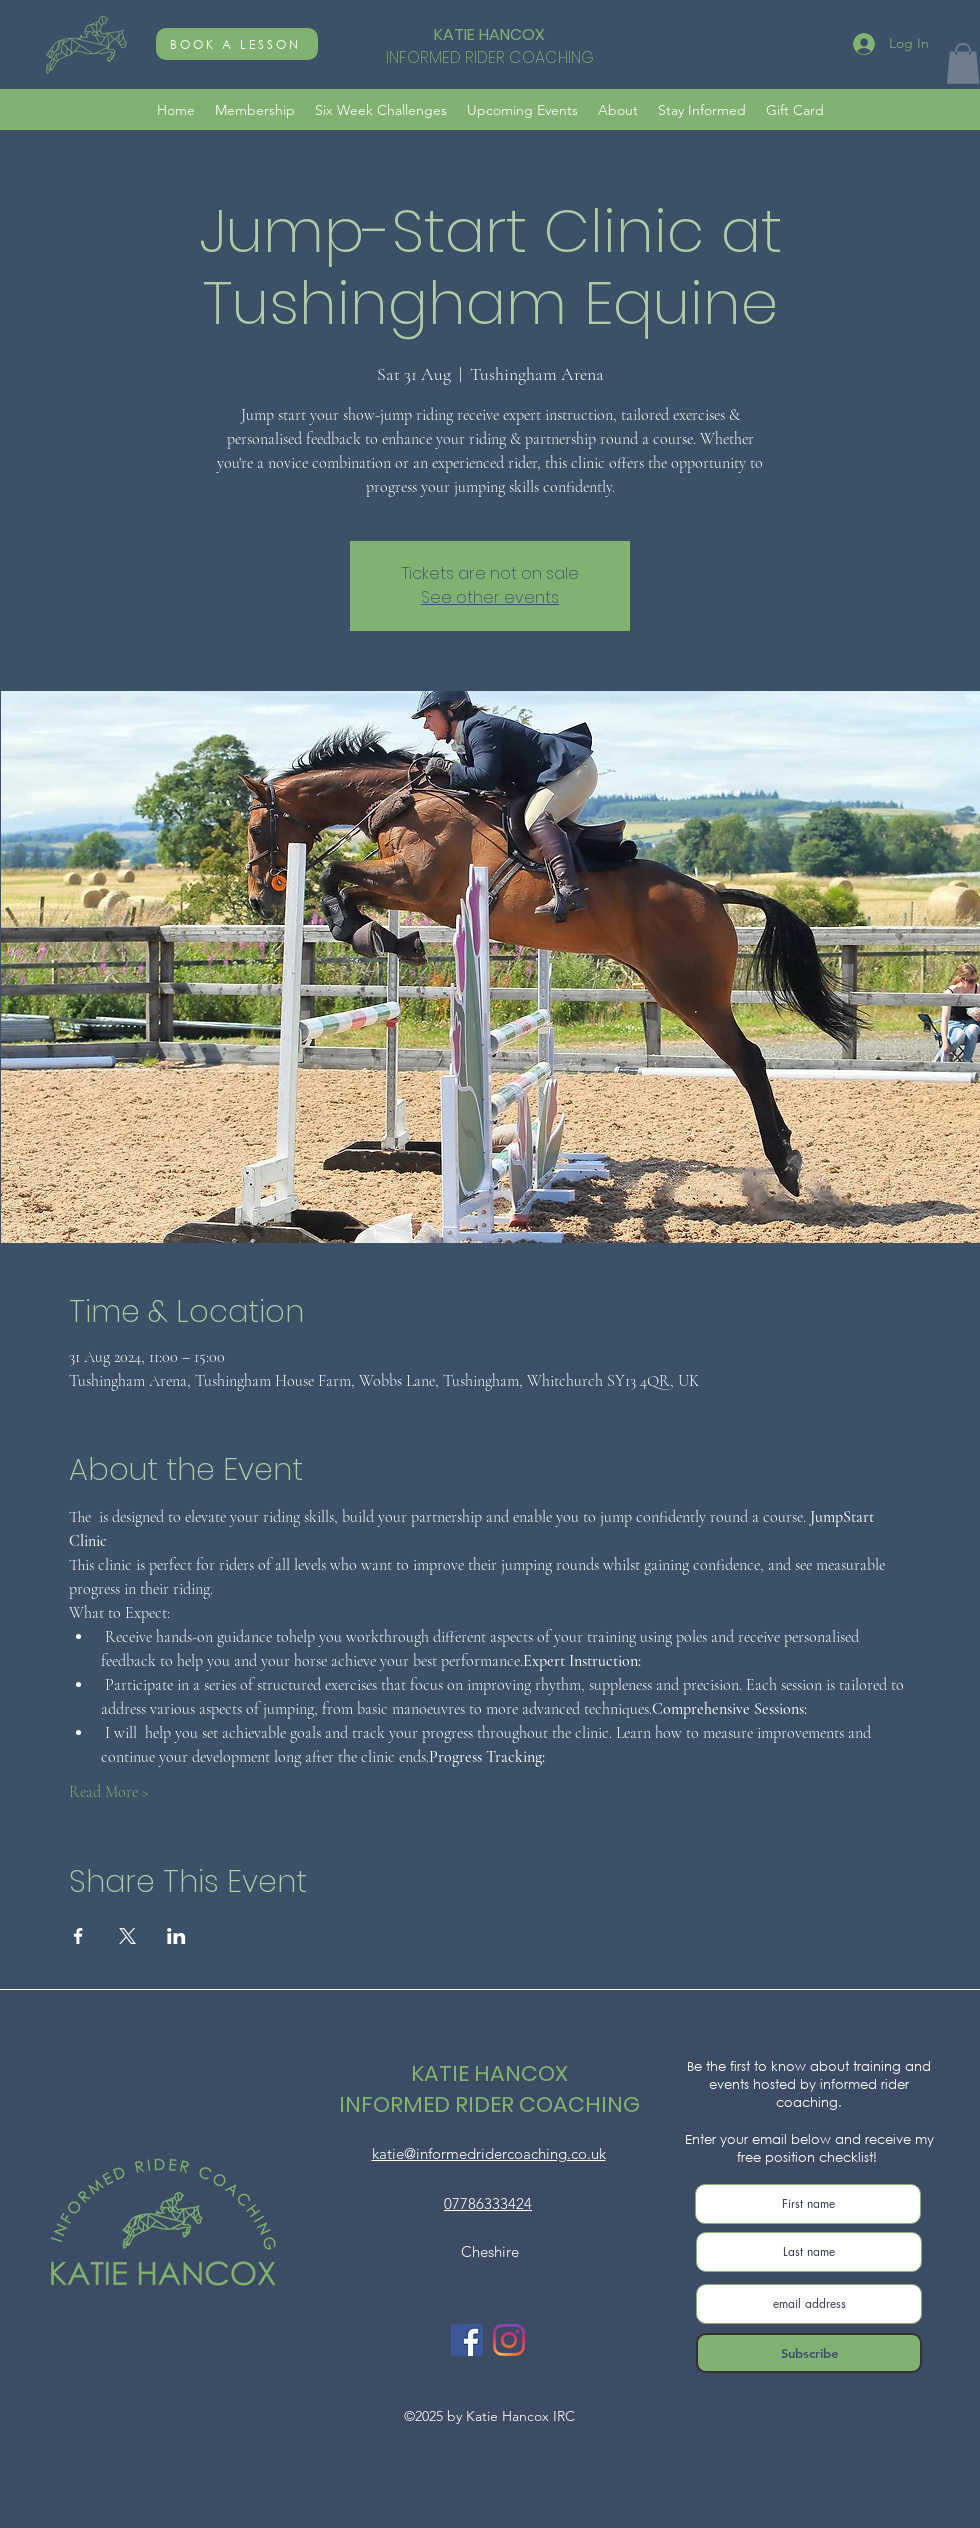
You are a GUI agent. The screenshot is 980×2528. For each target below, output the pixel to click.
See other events (490, 597)
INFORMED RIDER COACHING (489, 2104)
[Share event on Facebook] (78, 1936)
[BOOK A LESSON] (237, 44)
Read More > (109, 1792)
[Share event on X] (127, 1936)
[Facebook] (467, 2340)
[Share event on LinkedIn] (176, 1936)
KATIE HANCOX (489, 34)
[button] (963, 63)
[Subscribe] (809, 2353)
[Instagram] (509, 2340)
